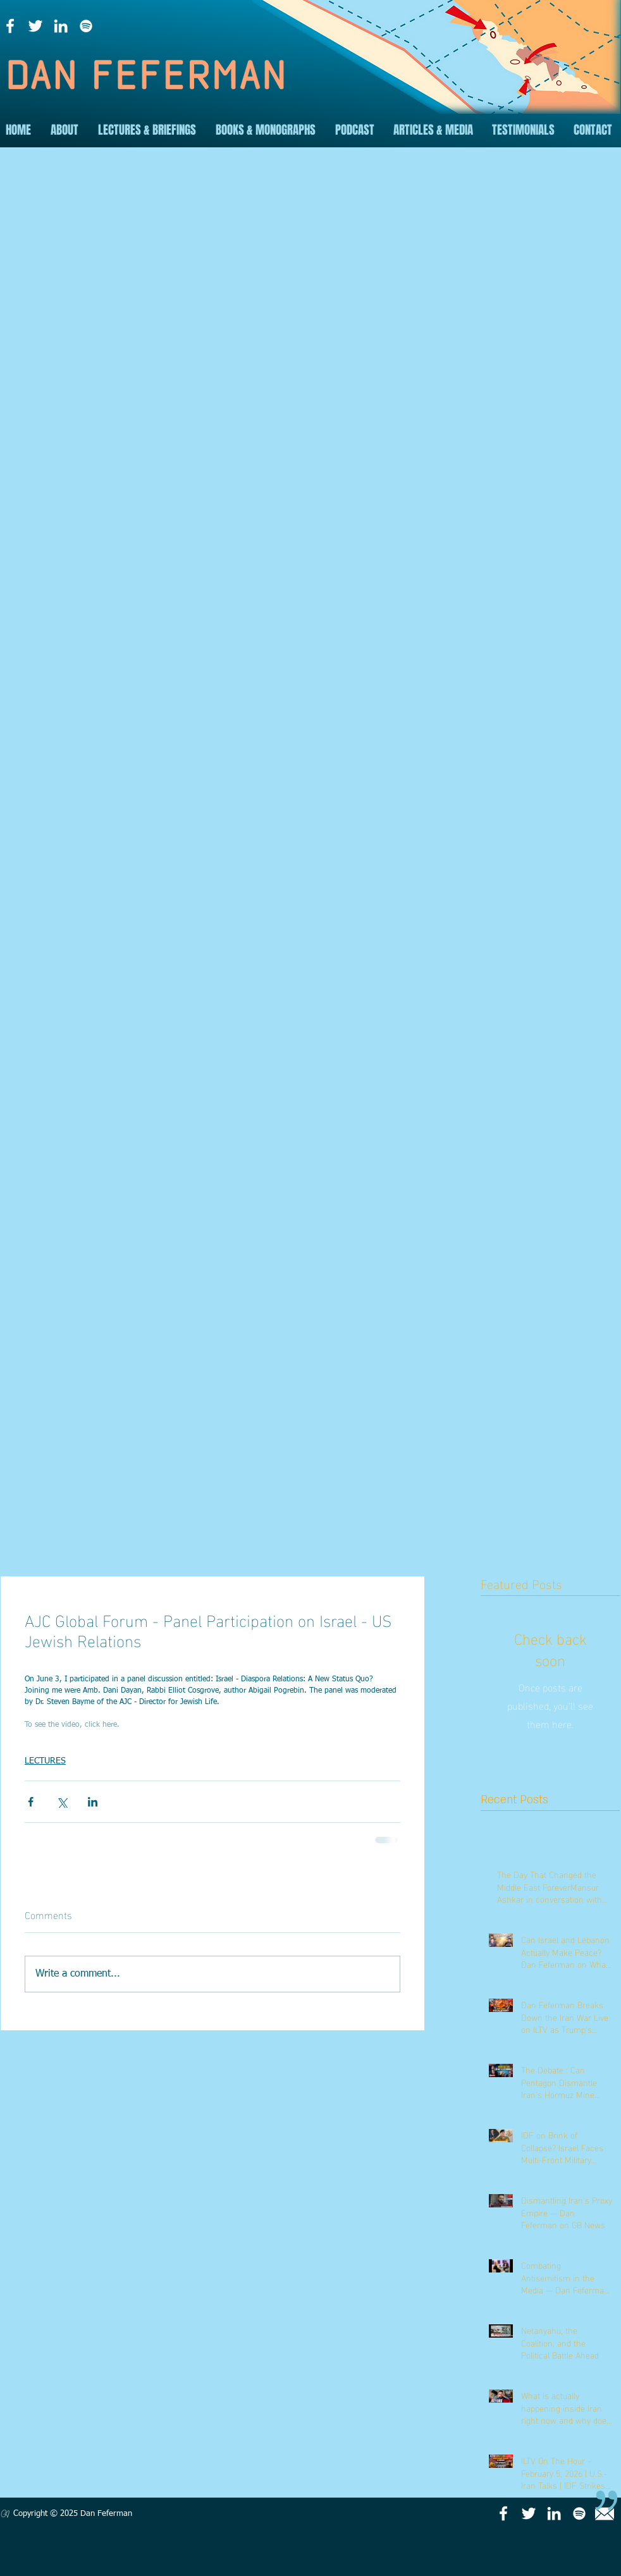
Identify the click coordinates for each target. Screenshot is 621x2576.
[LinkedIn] (60, 25)
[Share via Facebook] (31, 1802)
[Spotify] (86, 25)
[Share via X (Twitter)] (62, 1802)
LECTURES (45, 1761)
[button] (64, 129)
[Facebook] (10, 25)
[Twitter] (35, 25)
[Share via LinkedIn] (93, 1802)
